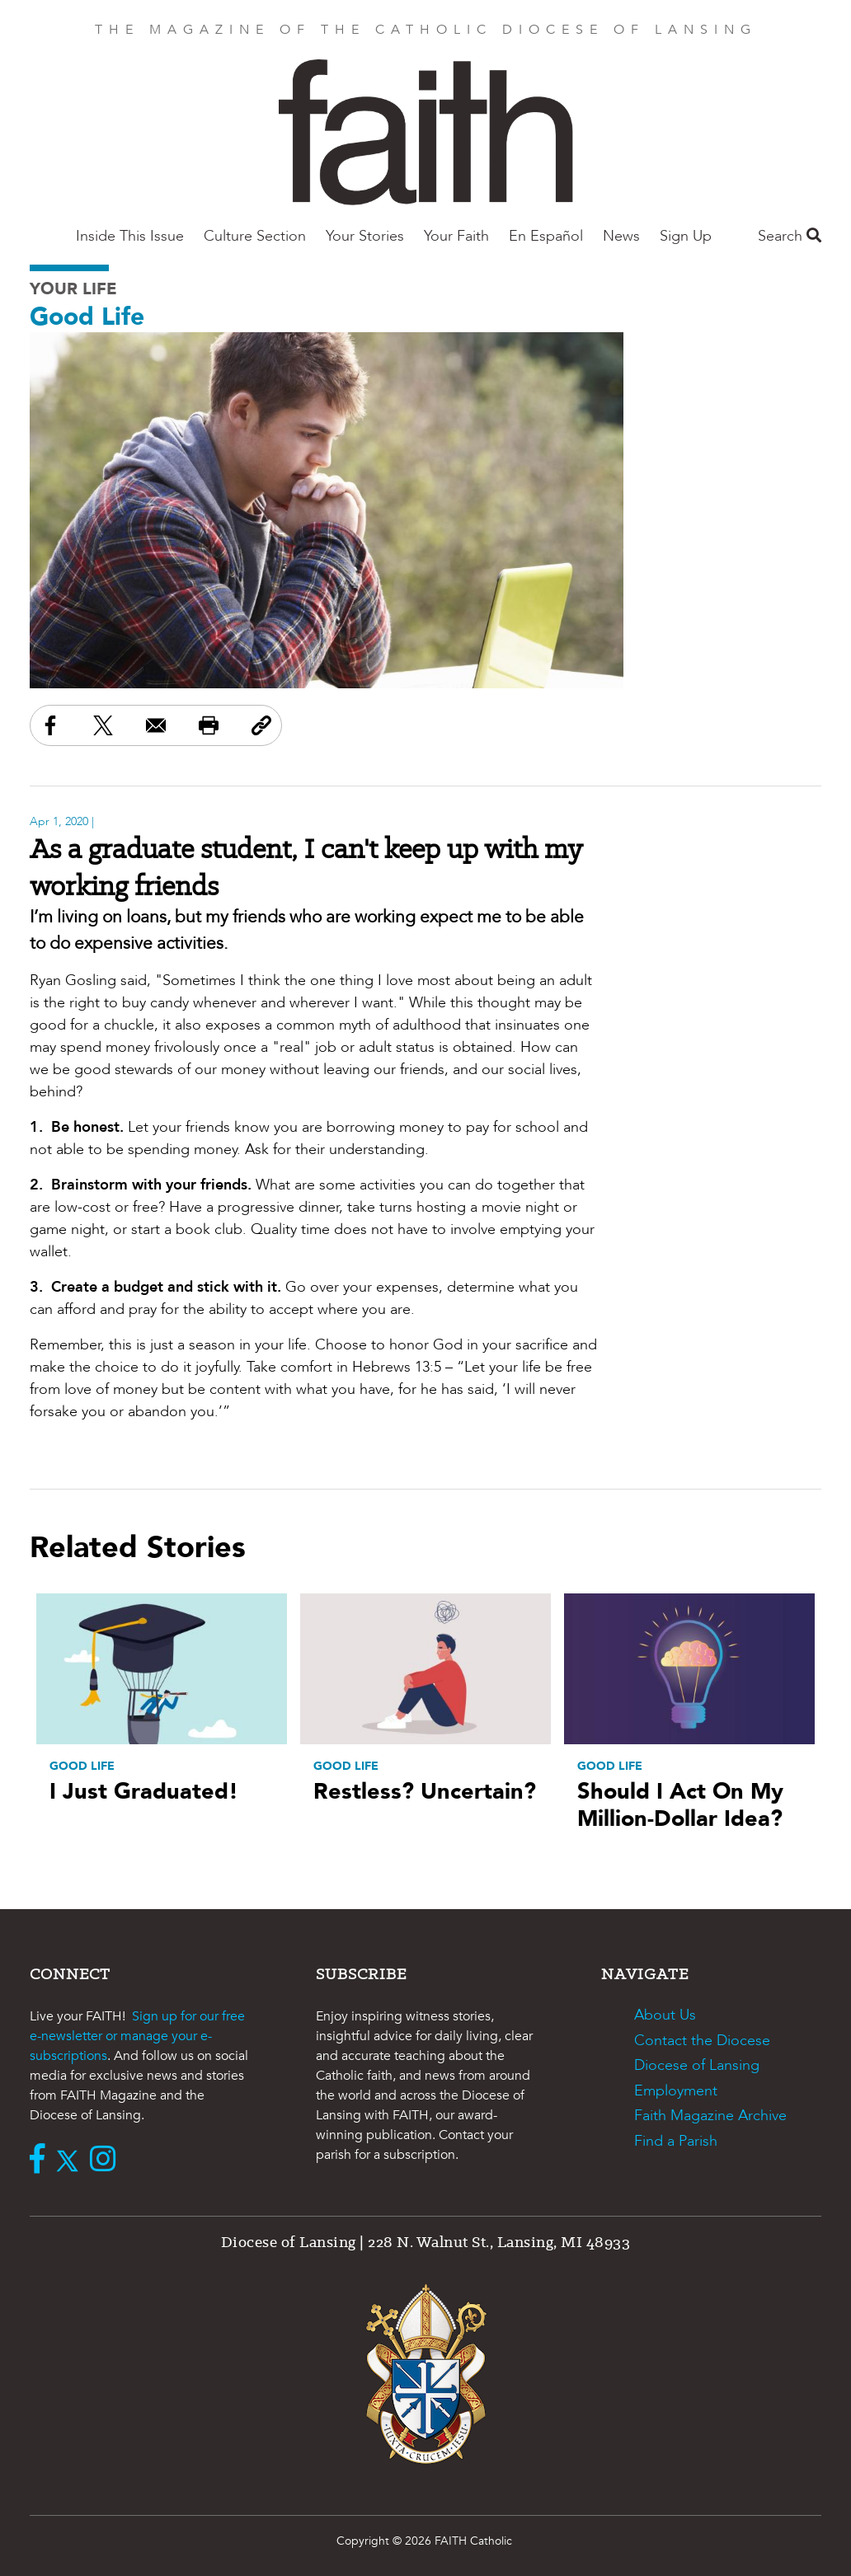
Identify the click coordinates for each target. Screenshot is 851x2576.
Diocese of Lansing (696, 2065)
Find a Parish (675, 2141)
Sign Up (686, 236)
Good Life (87, 317)
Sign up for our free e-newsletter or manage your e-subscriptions (137, 2036)
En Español (546, 236)
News (621, 236)
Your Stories (365, 236)
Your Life (73, 289)
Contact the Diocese (702, 2040)
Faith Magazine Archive (710, 2115)
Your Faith (456, 236)
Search (789, 236)
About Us (665, 2015)
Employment (675, 2091)
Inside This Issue (130, 236)
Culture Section (255, 236)
